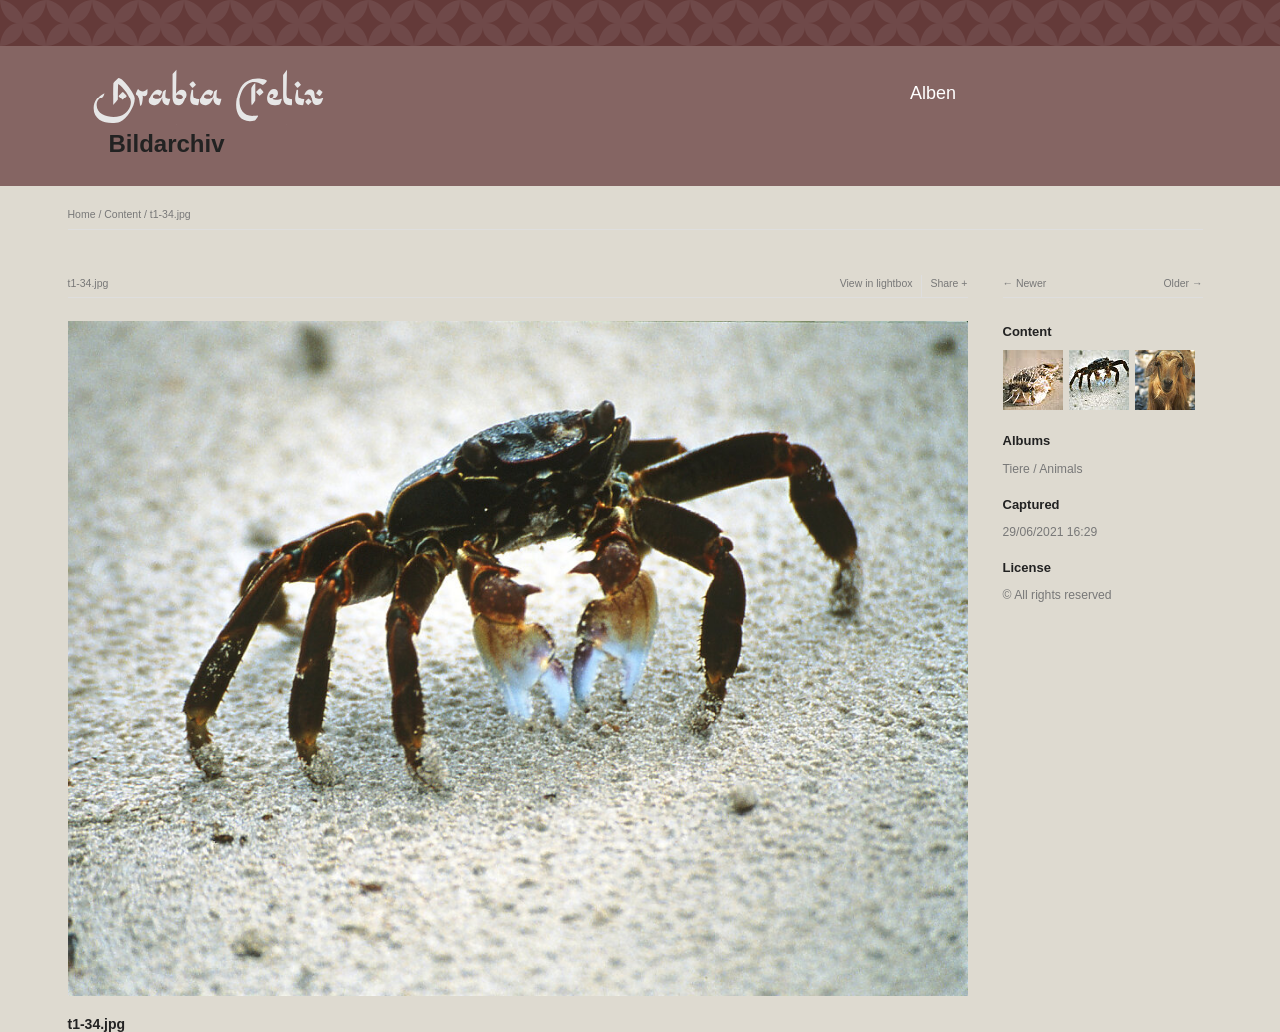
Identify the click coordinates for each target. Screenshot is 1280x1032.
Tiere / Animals (1043, 469)
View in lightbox (876, 283)
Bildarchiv (167, 143)
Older (1176, 283)
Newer (1031, 283)
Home (82, 214)
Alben (933, 93)
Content (122, 214)
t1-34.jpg (170, 214)
